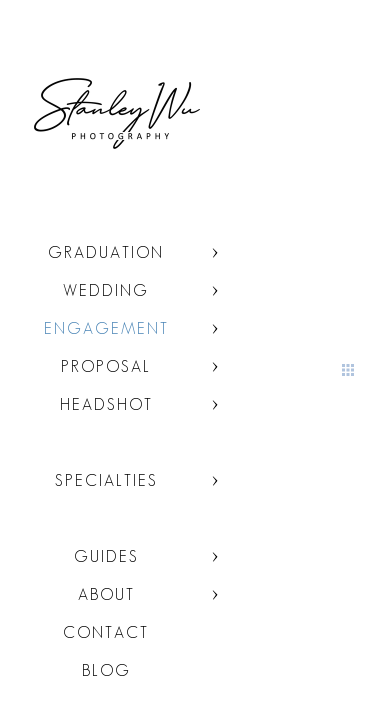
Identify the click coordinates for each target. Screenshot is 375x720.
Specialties (106, 480)
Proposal (106, 366)
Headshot (106, 404)
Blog (106, 670)
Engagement (106, 328)
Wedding (106, 290)
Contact (106, 632)
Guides (106, 556)
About (106, 594)
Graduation (106, 252)
